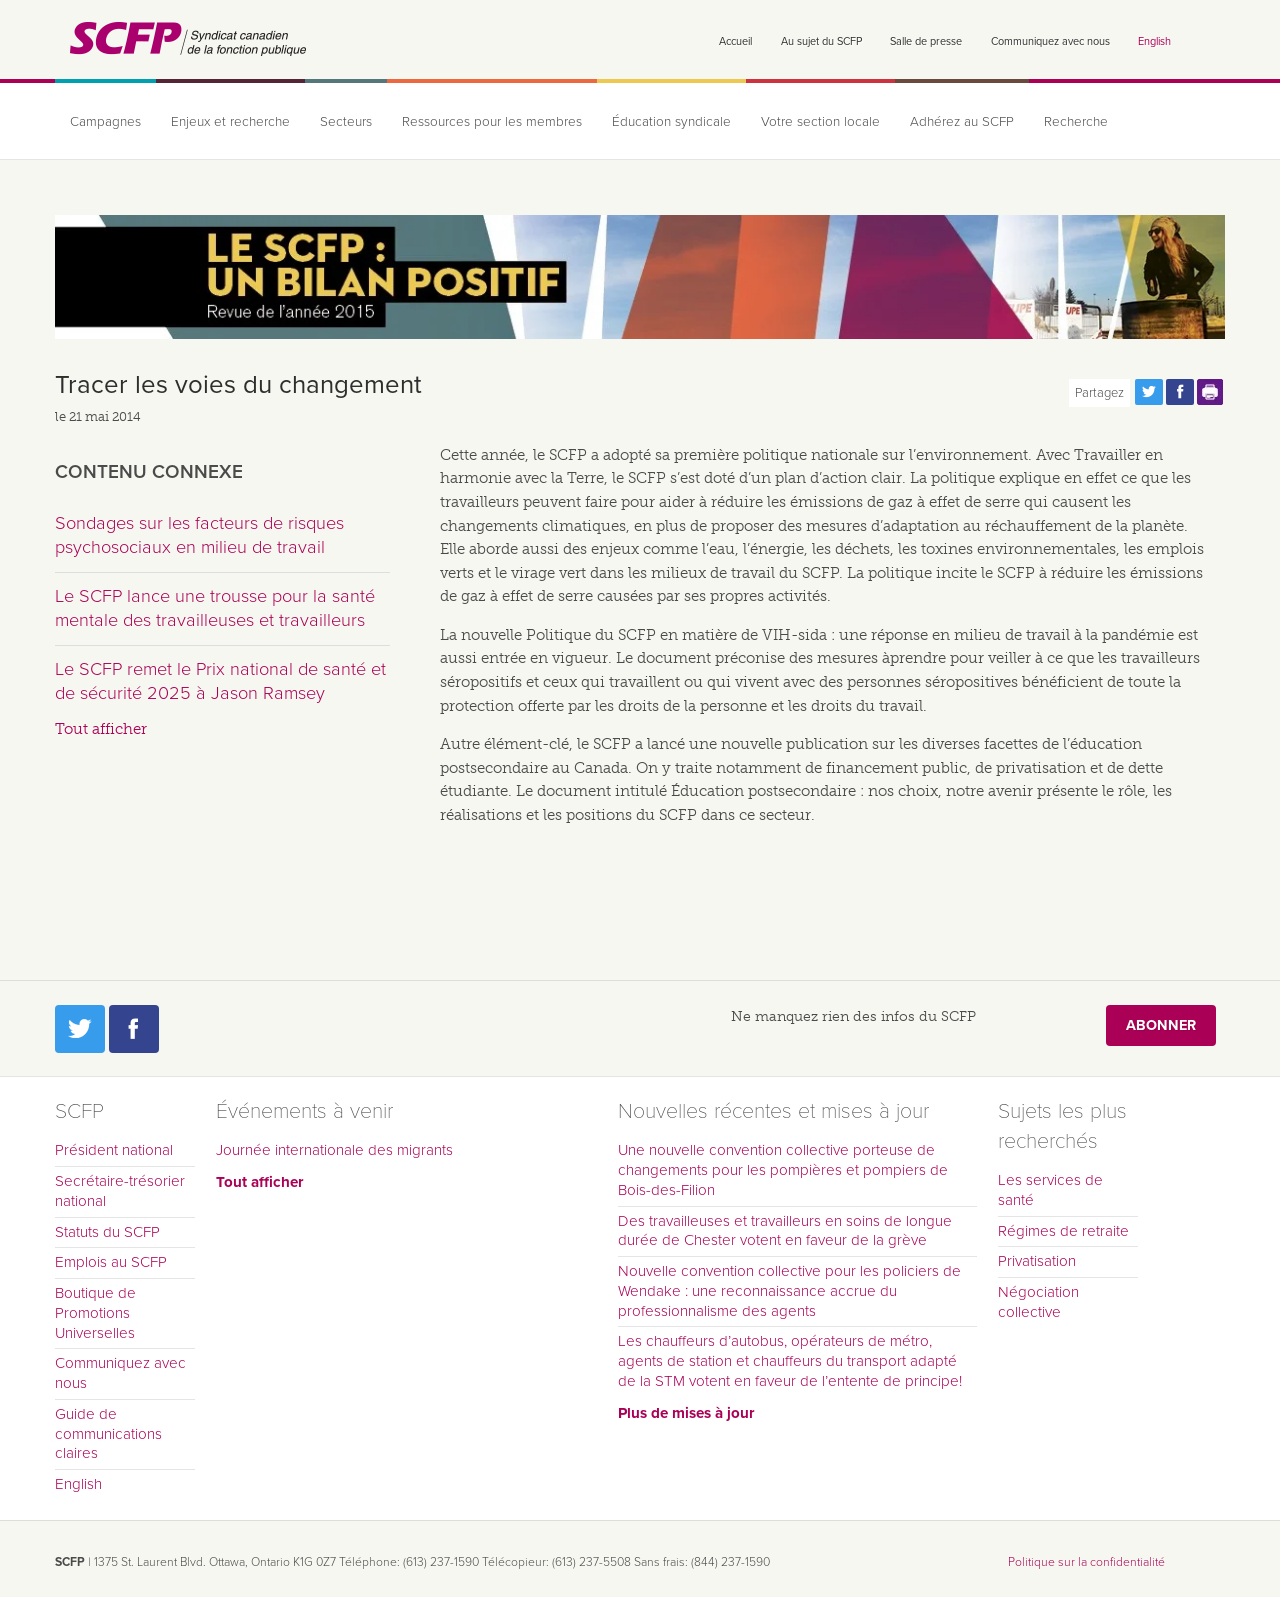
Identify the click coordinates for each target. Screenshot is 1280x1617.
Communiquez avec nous (1050, 41)
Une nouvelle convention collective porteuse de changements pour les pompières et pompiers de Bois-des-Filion (783, 1170)
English (1154, 41)
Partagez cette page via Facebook (1180, 392)
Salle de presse (926, 41)
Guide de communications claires (108, 1434)
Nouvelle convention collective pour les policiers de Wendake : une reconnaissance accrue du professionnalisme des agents (789, 1291)
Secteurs (346, 122)
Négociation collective (1038, 1302)
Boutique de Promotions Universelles (95, 1313)
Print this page (1211, 392)
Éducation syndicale (671, 122)
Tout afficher (101, 729)
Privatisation (1037, 1261)
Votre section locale (820, 122)
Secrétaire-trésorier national (120, 1191)
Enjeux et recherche (230, 122)
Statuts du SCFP (107, 1232)
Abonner (1161, 1025)
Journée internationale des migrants (334, 1150)
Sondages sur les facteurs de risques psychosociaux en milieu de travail (199, 535)
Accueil (735, 41)
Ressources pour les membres (492, 122)
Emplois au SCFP (111, 1262)
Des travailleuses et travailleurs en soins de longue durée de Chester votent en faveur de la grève (785, 1231)
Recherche (1076, 122)
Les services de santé (1050, 1190)
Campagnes (105, 122)
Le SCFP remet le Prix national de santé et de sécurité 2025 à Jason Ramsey (220, 681)
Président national (114, 1150)
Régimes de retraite (1063, 1231)
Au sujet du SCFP (821, 41)
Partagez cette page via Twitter (1149, 392)
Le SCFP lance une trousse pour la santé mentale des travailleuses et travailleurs (215, 608)
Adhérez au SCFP (962, 122)
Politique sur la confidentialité (1086, 1562)
